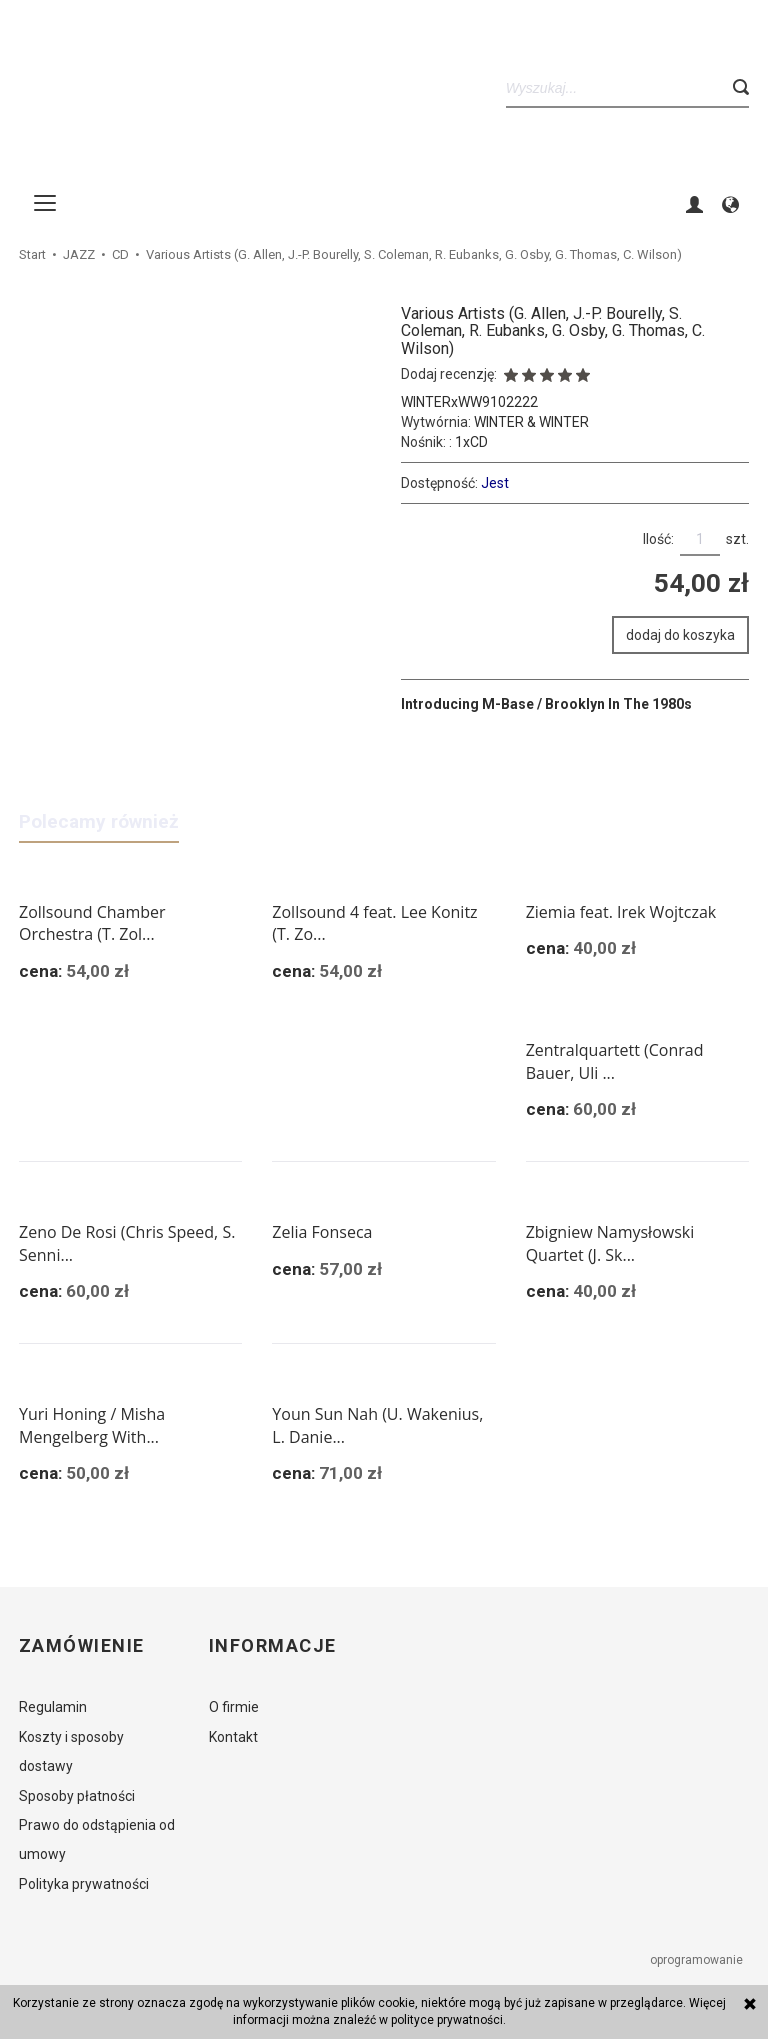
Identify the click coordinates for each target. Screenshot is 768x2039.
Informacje (272, 1646)
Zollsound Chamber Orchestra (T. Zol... (92, 923)
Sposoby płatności (77, 1796)
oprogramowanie (698, 1960)
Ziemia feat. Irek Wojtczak (621, 912)
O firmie (234, 1707)
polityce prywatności (447, 2020)
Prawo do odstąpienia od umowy (97, 1839)
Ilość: (658, 539)
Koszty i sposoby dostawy (71, 1751)
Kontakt (233, 1737)
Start (32, 254)
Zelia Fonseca (322, 1232)
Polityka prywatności (84, 1884)
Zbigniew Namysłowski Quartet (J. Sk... (610, 1243)
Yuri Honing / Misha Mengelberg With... (92, 1425)
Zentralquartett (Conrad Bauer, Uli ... (615, 1061)
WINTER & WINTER (531, 422)
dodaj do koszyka (680, 635)
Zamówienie (81, 1646)
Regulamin (53, 1707)
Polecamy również (99, 821)
